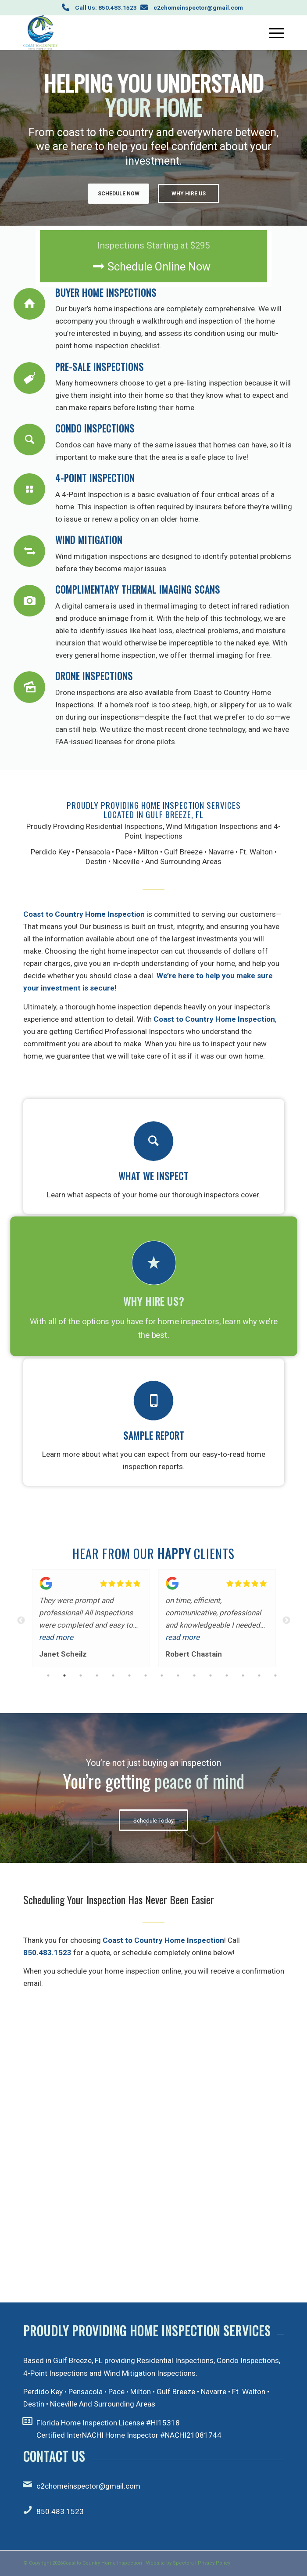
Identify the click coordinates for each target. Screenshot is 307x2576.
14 (259, 1676)
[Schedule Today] (153, 1820)
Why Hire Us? (153, 1300)
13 (243, 1676)
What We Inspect (153, 1176)
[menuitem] (272, 32)
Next (286, 1620)
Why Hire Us (188, 194)
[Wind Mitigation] (29, 551)
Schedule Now (118, 194)
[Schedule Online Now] (153, 256)
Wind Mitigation (88, 540)
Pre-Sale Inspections (99, 367)
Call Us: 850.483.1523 (106, 7)
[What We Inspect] (153, 1141)
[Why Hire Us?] (153, 1262)
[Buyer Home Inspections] (29, 304)
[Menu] (272, 32)
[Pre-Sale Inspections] (29, 378)
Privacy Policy (214, 2563)
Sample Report (153, 1435)
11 (210, 1676)
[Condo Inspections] (29, 439)
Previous (21, 1620)
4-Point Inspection (95, 478)
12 (226, 1676)
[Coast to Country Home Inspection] (127, 32)
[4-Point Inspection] (29, 489)
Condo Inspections (95, 428)
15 (275, 1676)
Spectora (183, 2563)
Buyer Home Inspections (106, 292)
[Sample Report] (153, 1400)
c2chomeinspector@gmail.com (198, 7)
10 (194, 1676)
